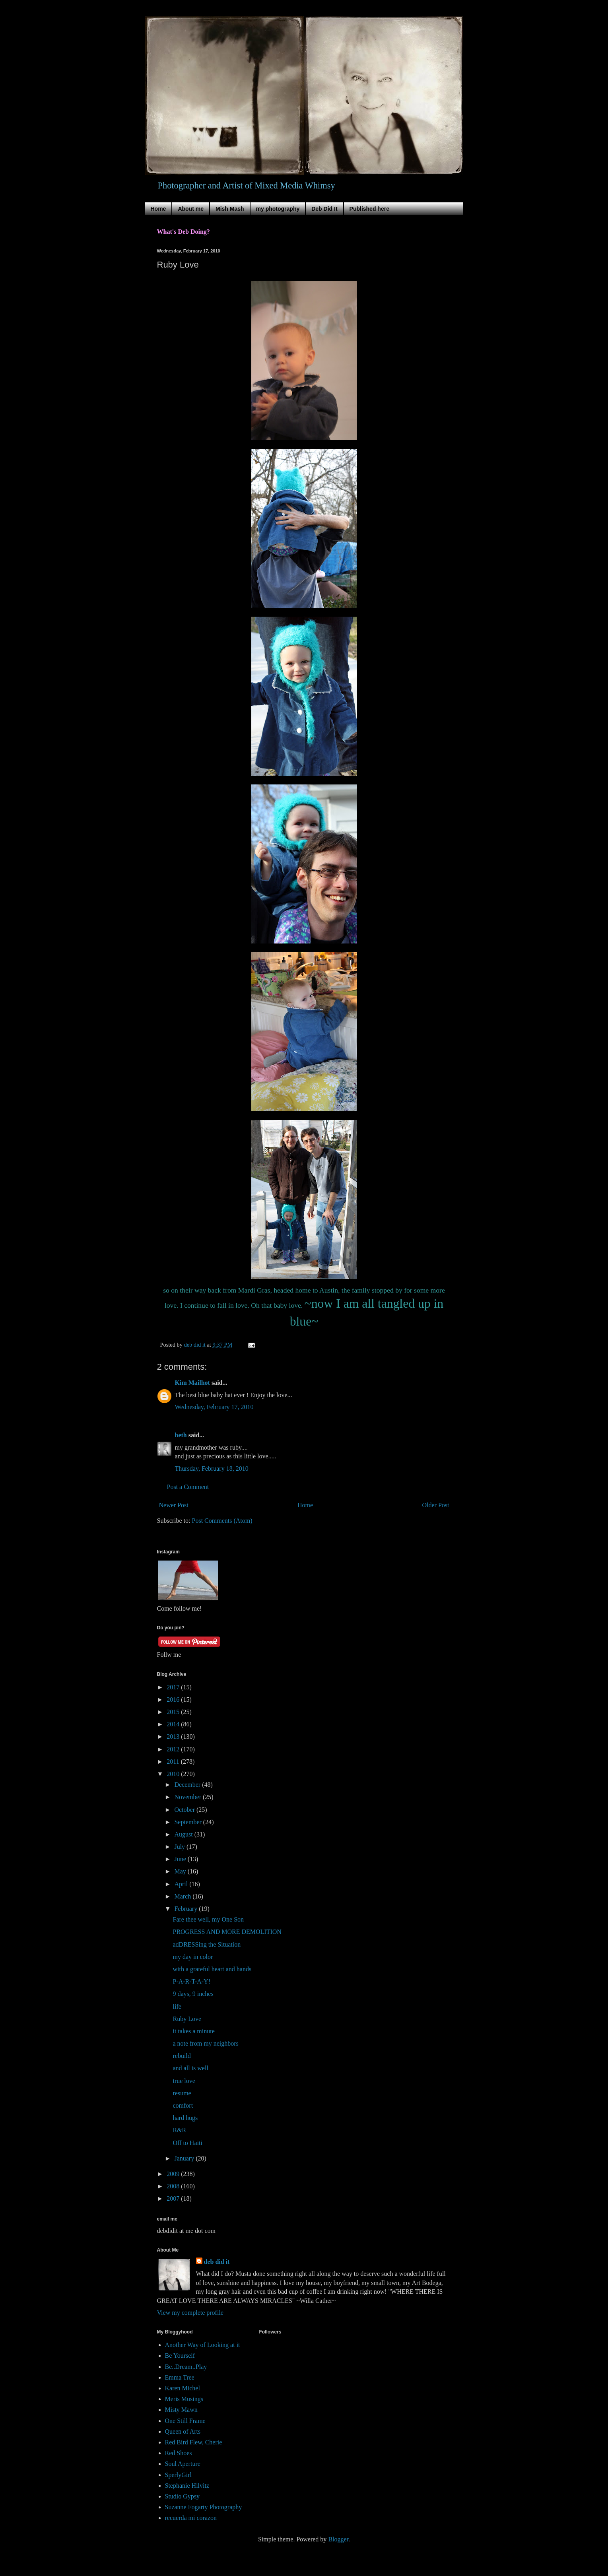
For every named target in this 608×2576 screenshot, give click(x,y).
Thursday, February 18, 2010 (212, 1468)
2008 (174, 2186)
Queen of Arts (183, 2431)
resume (182, 2093)
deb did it (217, 2261)
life (177, 2006)
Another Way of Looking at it (202, 2344)
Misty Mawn (181, 2409)
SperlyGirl (178, 2474)
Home (158, 209)
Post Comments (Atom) (222, 1520)
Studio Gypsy (182, 2496)
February (186, 1908)
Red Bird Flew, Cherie (193, 2442)
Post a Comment (188, 1486)
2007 (174, 2198)
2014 (174, 1724)
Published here (369, 209)
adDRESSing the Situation (207, 1944)
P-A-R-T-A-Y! (191, 1981)
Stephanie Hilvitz (187, 2485)
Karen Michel (182, 2388)
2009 (174, 2173)
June (180, 1859)
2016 (174, 1699)
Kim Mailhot (192, 1382)
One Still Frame (185, 2420)
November (188, 1797)
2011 (174, 1761)
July (180, 1846)
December (188, 1784)
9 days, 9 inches (193, 1993)
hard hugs (185, 2117)
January (185, 2158)
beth (181, 1435)
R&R (179, 2130)
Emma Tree (179, 2377)
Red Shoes (178, 2453)
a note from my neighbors (205, 2043)
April (181, 1884)
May (180, 1871)
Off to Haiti (187, 2142)
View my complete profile (190, 2312)
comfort (183, 2105)
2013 (174, 1736)
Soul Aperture (182, 2463)
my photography (278, 209)
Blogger (338, 2539)
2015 (174, 1711)
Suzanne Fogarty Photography (203, 2507)
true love (184, 2080)
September (188, 1822)
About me (191, 209)
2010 (174, 1773)
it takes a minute (193, 2031)
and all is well (190, 2068)
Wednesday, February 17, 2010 (214, 1407)
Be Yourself (180, 2355)
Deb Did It (324, 209)
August (184, 1834)
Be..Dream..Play (186, 2366)
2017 (174, 1687)
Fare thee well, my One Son (208, 1919)
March (183, 1896)
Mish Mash (230, 209)
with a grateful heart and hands (212, 1969)
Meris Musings (184, 2398)
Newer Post (173, 1505)
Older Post (435, 1505)
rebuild (181, 2055)
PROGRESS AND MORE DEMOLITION (227, 1931)
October (185, 1809)
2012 (174, 1749)
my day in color (193, 1956)
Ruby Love (187, 2018)
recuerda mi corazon (191, 2517)
